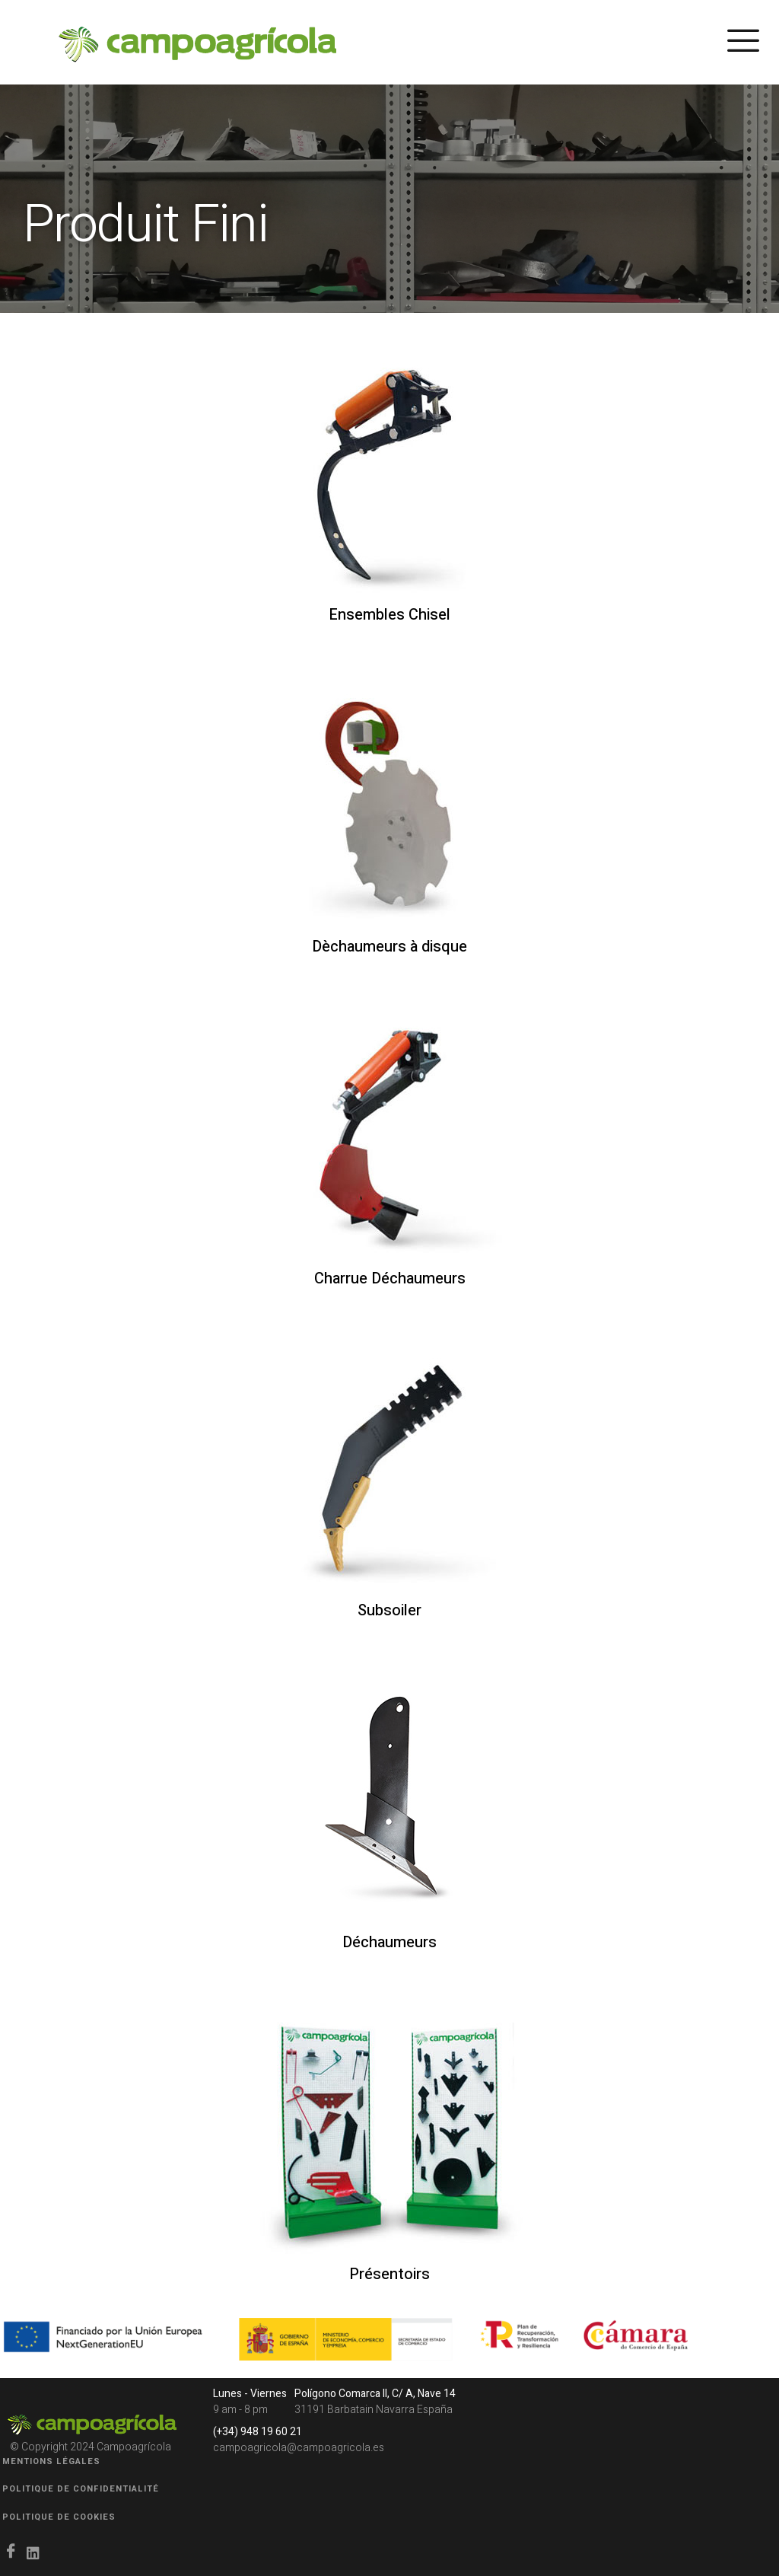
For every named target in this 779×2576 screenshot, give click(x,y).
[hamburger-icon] (743, 45)
